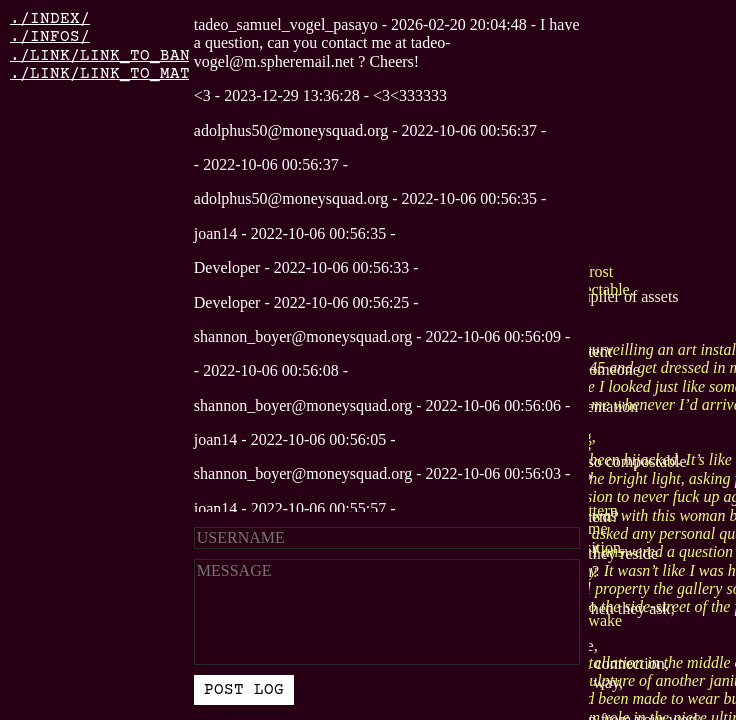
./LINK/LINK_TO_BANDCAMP (125, 56)
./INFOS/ (50, 37)
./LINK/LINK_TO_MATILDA (120, 74)
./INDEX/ (50, 19)
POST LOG (244, 690)
